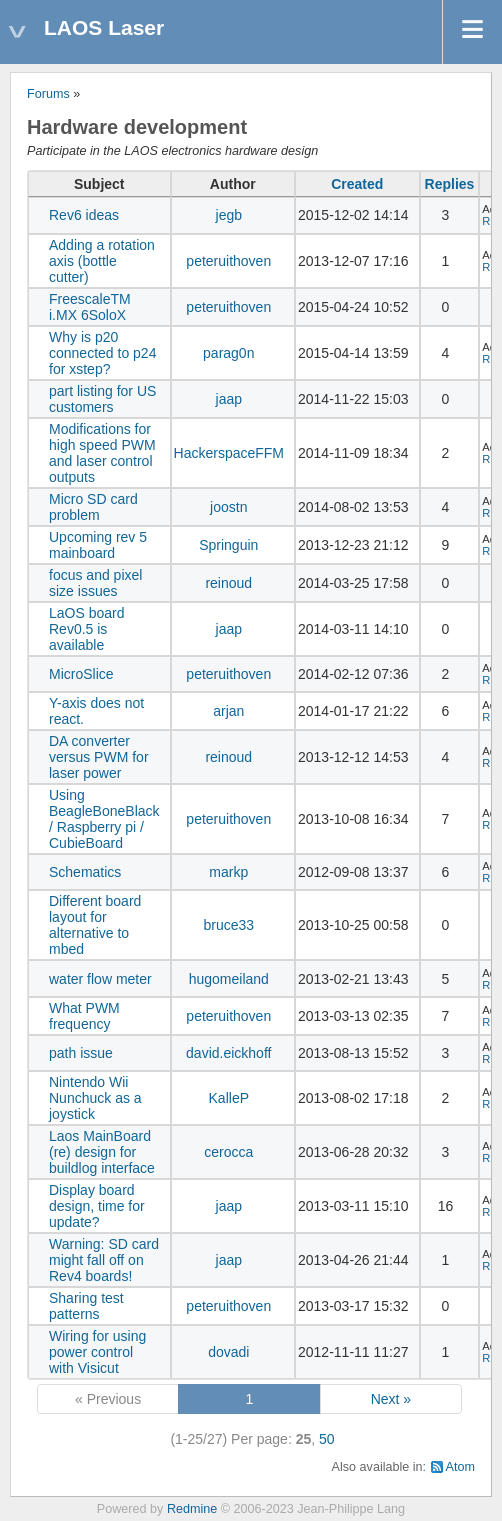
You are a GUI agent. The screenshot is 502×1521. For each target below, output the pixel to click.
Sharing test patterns (86, 1306)
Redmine (192, 1509)
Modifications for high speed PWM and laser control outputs (102, 453)
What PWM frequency (84, 1016)
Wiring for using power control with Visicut (97, 1352)
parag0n (228, 353)
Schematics (85, 872)
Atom (460, 1467)
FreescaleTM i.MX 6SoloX (90, 307)
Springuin (228, 545)
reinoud (228, 583)
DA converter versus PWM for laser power (99, 757)
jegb (229, 215)
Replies (450, 184)
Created (357, 184)
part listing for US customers (102, 399)
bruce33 (228, 925)
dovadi (228, 1352)
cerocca (228, 1152)
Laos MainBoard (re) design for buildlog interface (102, 1152)
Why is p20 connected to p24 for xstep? (102, 353)
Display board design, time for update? (97, 1206)
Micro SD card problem (93, 507)
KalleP (229, 1098)
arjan (228, 711)
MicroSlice (81, 674)
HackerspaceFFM (229, 453)
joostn (228, 507)
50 (327, 1439)
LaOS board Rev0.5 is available (87, 629)
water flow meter (100, 979)
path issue (81, 1053)
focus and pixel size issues (95, 583)
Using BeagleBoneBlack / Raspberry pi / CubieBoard (104, 819)
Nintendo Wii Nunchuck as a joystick (95, 1098)
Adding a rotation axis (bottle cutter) (102, 261)
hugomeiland (229, 979)
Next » (391, 1399)
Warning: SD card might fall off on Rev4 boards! (104, 1260)
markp (228, 872)
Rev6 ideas (84, 215)
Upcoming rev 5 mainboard (98, 545)
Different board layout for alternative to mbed (95, 925)
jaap (229, 399)
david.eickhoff (228, 1053)
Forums (48, 94)
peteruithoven (228, 261)
